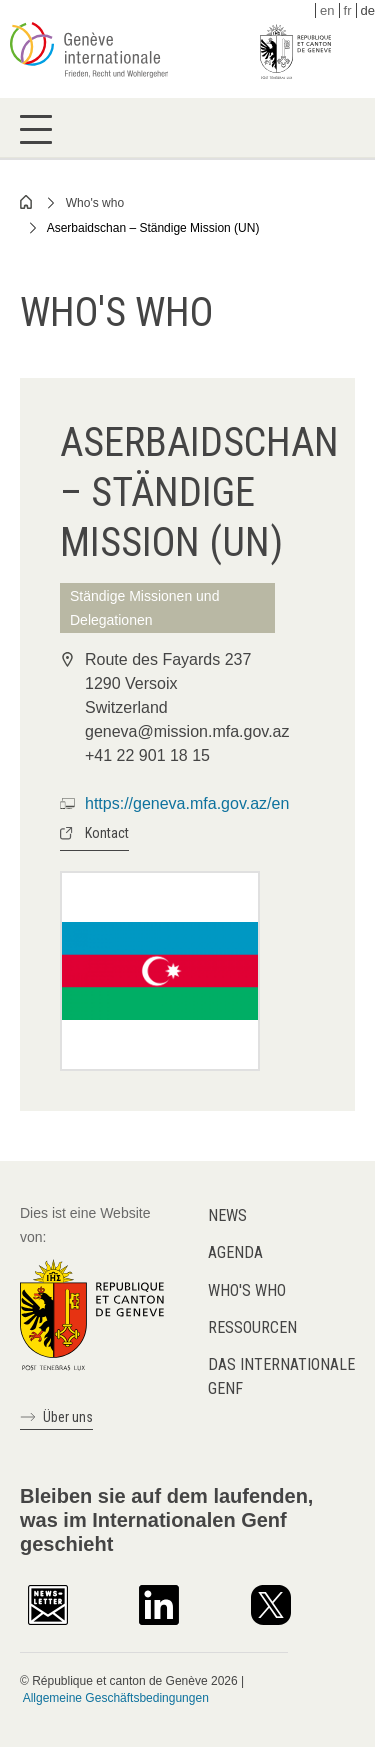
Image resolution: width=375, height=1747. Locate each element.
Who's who (95, 203)
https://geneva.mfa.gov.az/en (187, 803)
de (368, 10)
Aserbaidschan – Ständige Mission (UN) (153, 228)
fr (348, 10)
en (327, 10)
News (227, 1215)
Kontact (107, 833)
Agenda (235, 1252)
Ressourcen (252, 1327)
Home (27, 202)
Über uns (68, 1417)
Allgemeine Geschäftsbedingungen (116, 1698)
